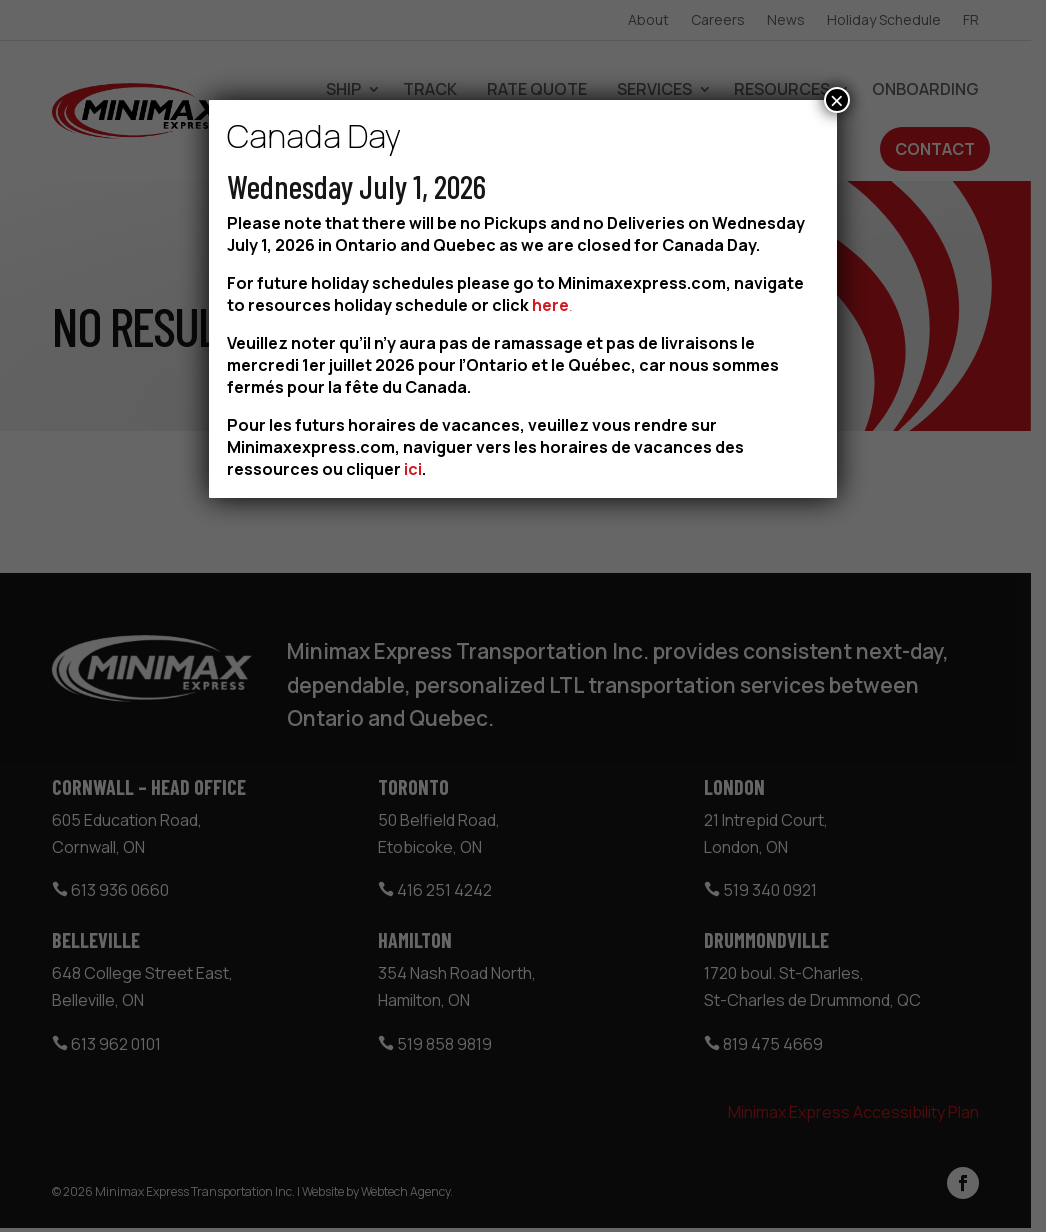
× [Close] (837, 100)
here (550, 305)
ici (413, 469)
